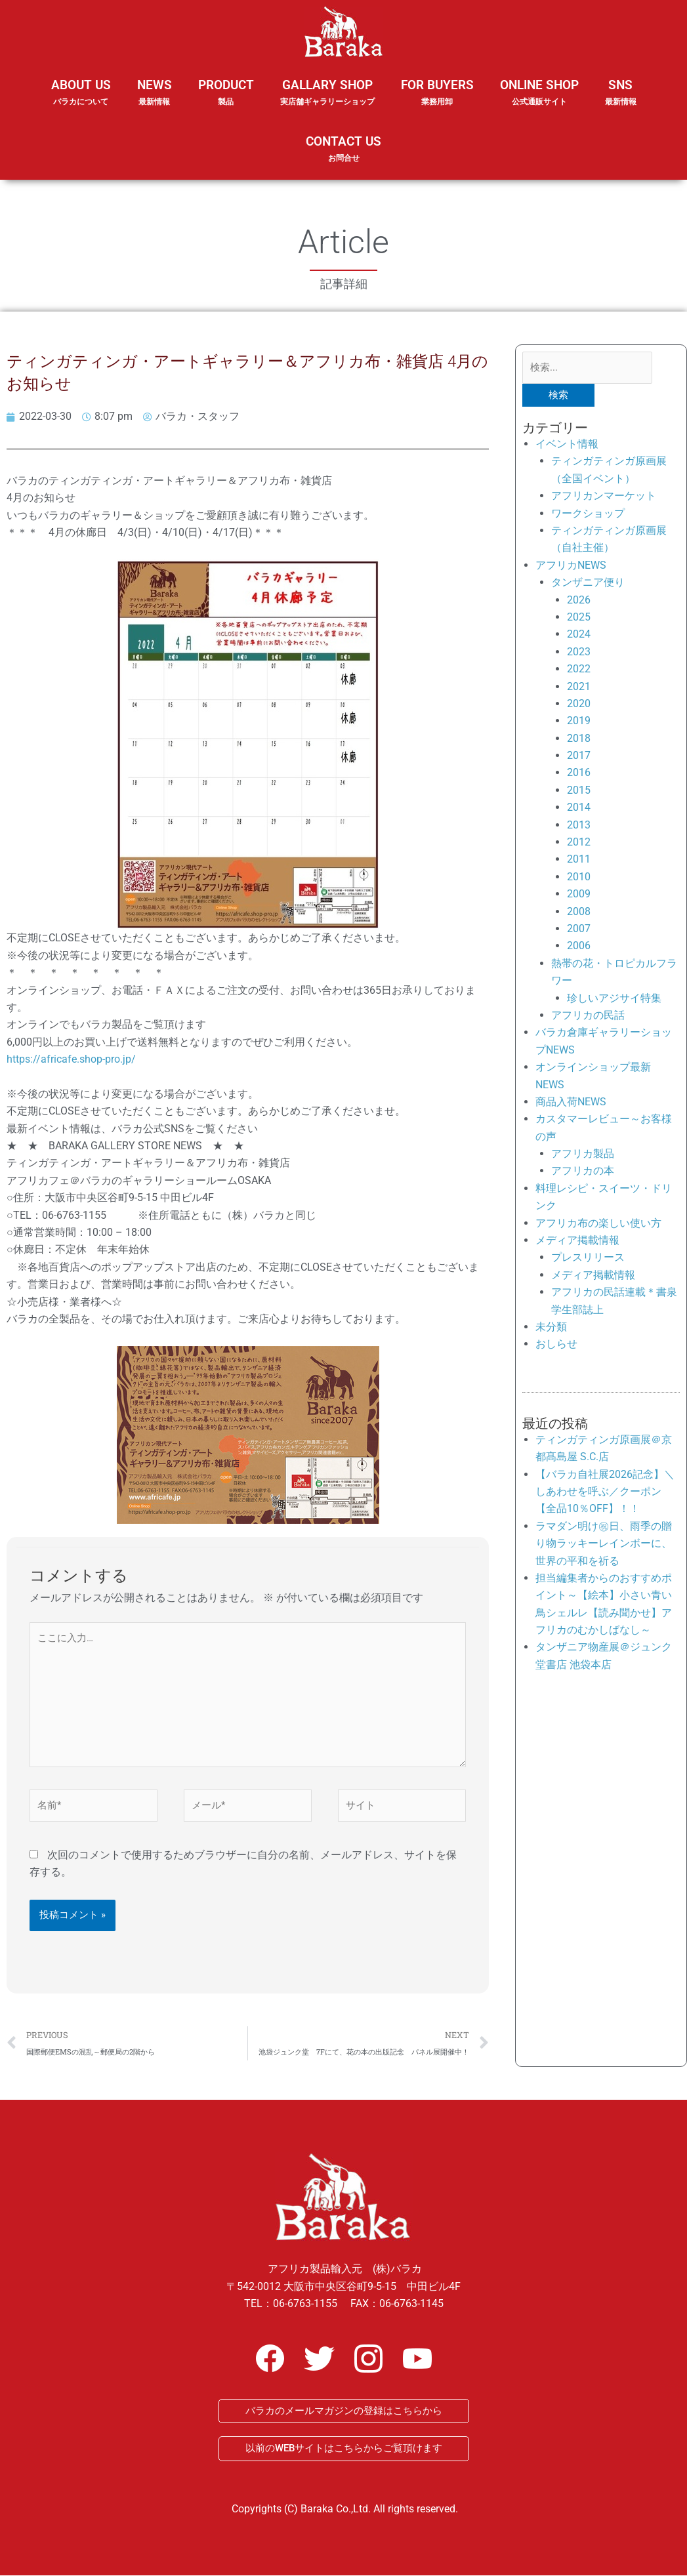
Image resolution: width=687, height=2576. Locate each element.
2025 (579, 617)
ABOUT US (81, 101)
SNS (620, 101)
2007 (579, 928)
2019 (579, 721)
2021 (579, 686)
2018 (579, 738)
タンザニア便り (588, 583)
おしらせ (556, 1344)
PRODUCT (226, 101)
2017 (579, 755)
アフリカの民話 (588, 1015)
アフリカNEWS (570, 565)
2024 (579, 634)
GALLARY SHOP (327, 101)
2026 (579, 600)
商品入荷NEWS (570, 1101)
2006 (579, 946)
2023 (579, 651)
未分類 (551, 1326)
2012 (579, 842)
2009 (579, 894)
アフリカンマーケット (603, 496)
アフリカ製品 (582, 1153)
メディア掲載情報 (577, 1240)
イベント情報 (566, 444)
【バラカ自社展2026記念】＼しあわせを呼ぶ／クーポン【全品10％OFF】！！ (605, 1491)
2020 (579, 703)
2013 (579, 825)
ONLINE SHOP (539, 92)
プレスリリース (588, 1258)
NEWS (154, 101)
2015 (579, 790)
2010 (579, 876)
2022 (579, 669)
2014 (579, 808)
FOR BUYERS (437, 92)
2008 (579, 911)
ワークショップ (588, 513)
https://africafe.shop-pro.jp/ (71, 1059)
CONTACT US (343, 149)
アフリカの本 (582, 1171)
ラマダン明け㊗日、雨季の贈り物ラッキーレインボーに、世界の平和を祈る (603, 1543)
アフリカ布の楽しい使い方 (598, 1223)
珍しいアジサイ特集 (614, 998)
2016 (579, 773)
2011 (579, 859)
